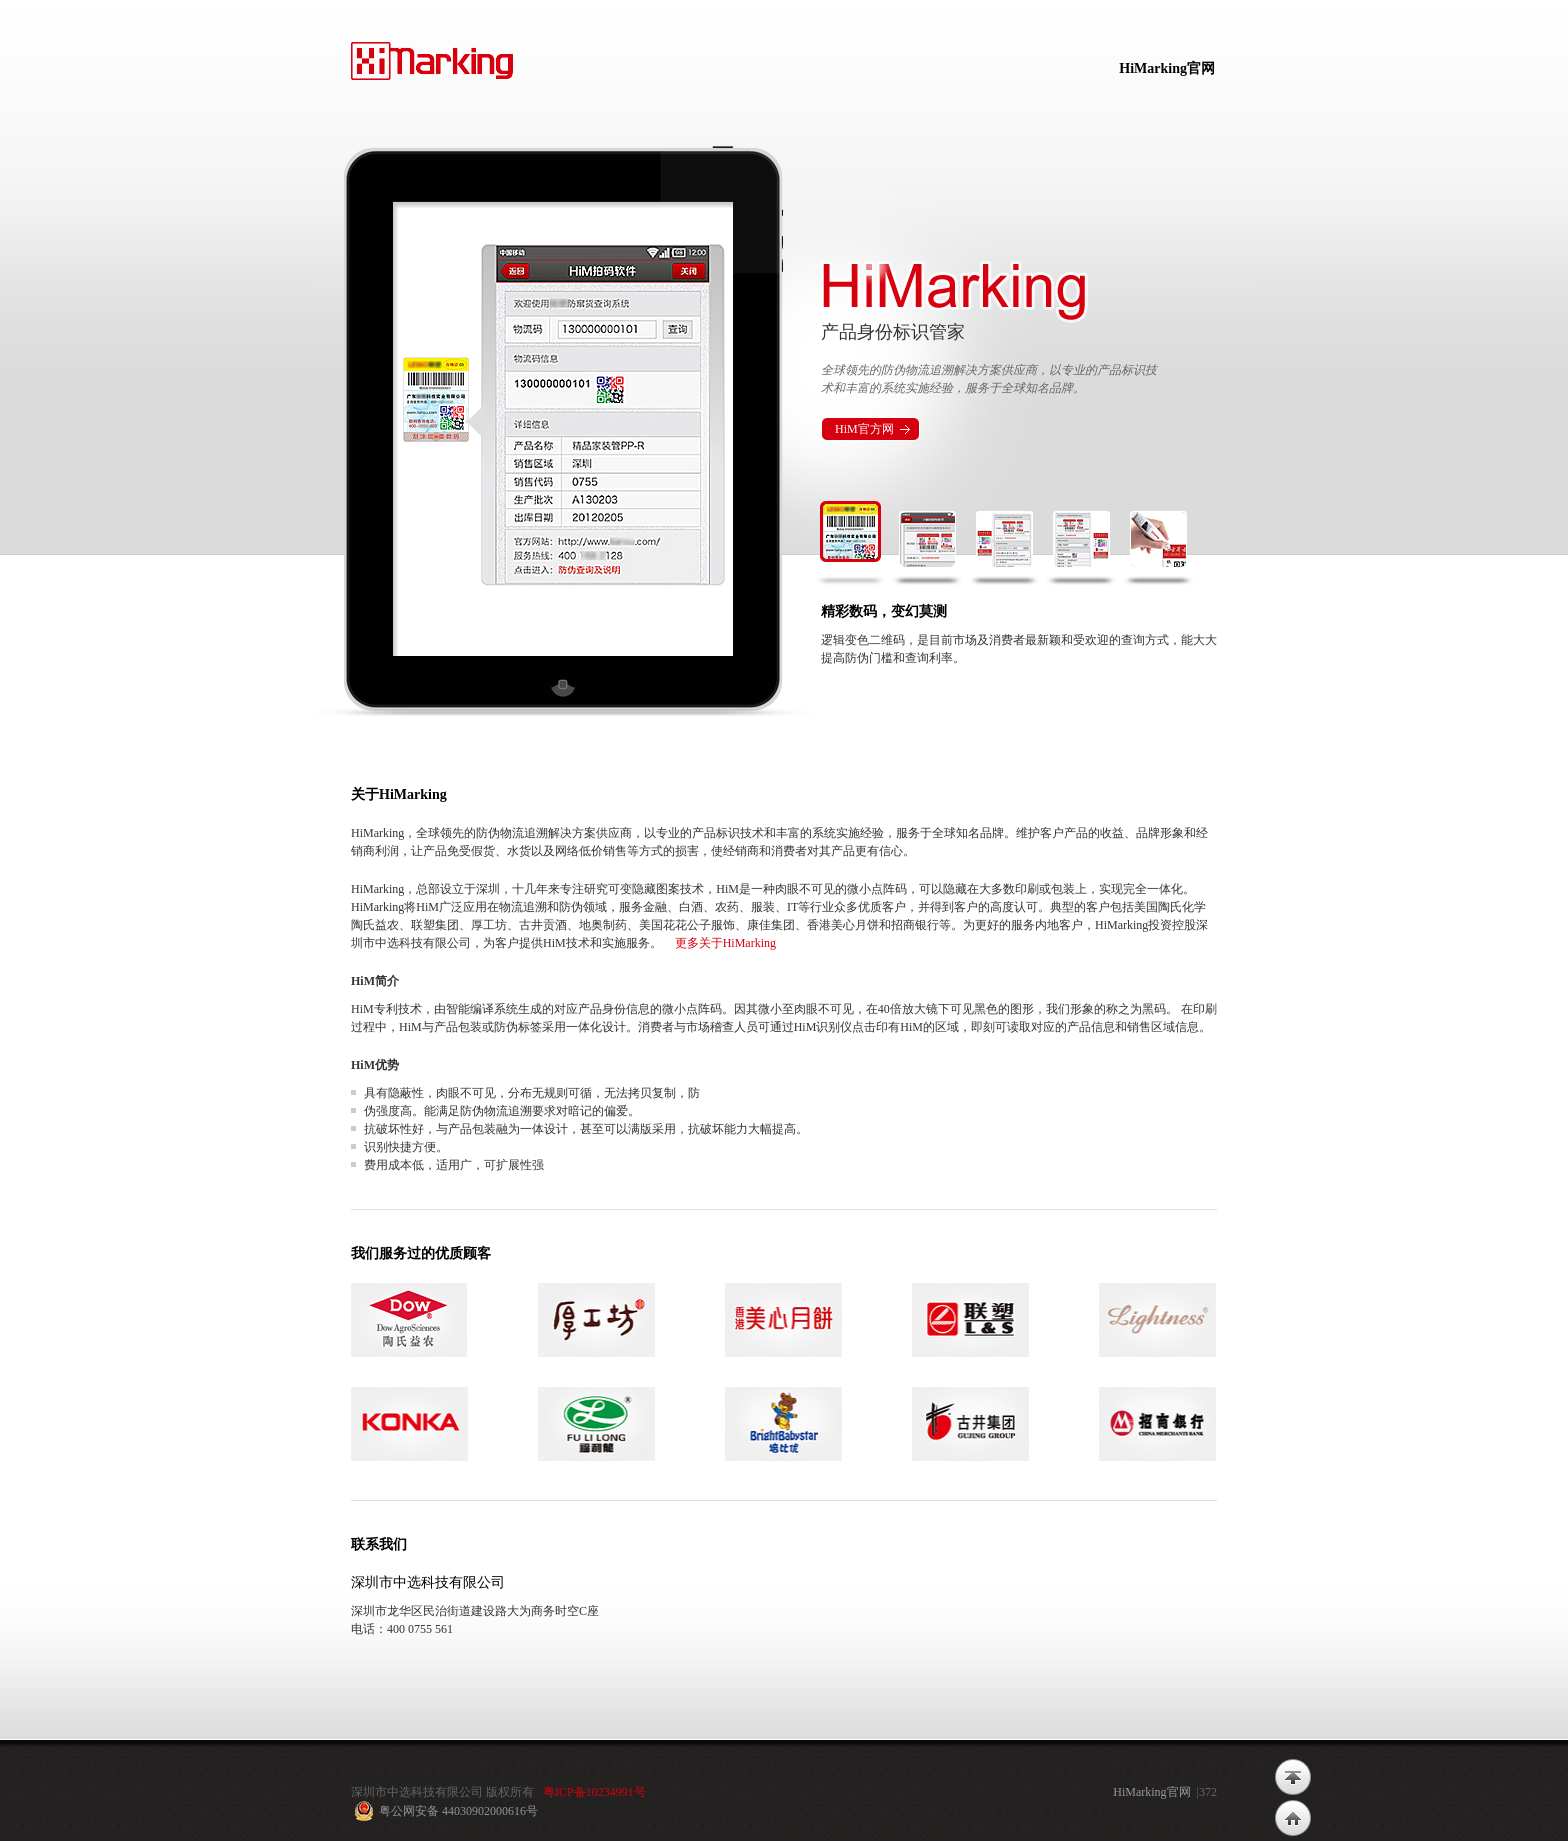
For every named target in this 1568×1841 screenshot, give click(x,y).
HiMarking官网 (1167, 68)
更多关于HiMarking (725, 943)
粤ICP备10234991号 (594, 1792)
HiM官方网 (864, 429)
